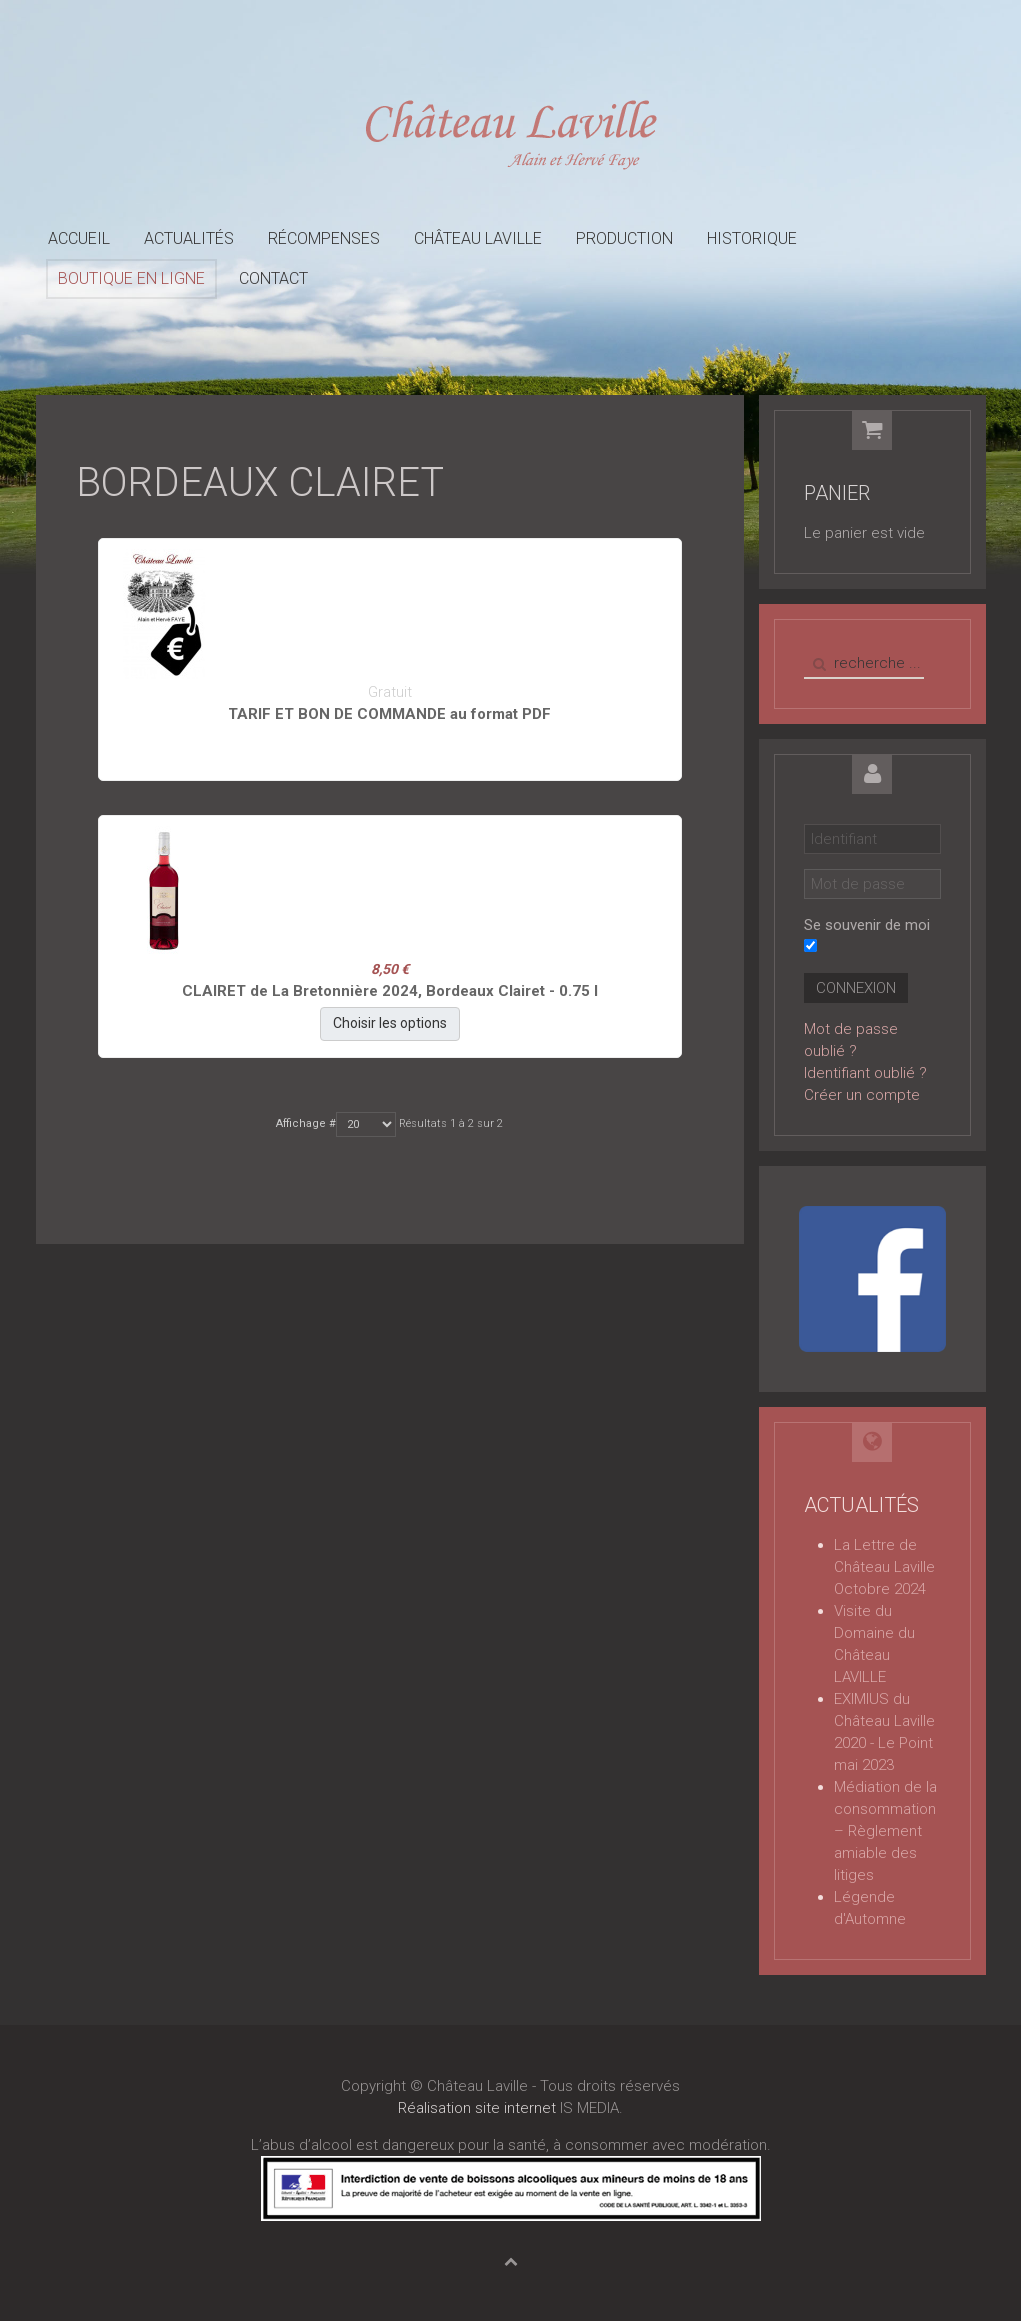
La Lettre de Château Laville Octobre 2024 (884, 1567)
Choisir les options (390, 1023)
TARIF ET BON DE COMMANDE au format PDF (389, 714)
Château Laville (478, 238)
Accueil (79, 238)
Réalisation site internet (477, 2108)
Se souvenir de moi (867, 925)
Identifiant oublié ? (865, 1073)
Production (624, 238)
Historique (752, 238)
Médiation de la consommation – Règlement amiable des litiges (885, 1831)
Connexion (856, 988)
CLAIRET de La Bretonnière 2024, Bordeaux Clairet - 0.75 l (390, 991)
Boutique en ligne (131, 278)
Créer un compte (862, 1095)
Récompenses (324, 238)
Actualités (189, 238)
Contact (273, 278)
